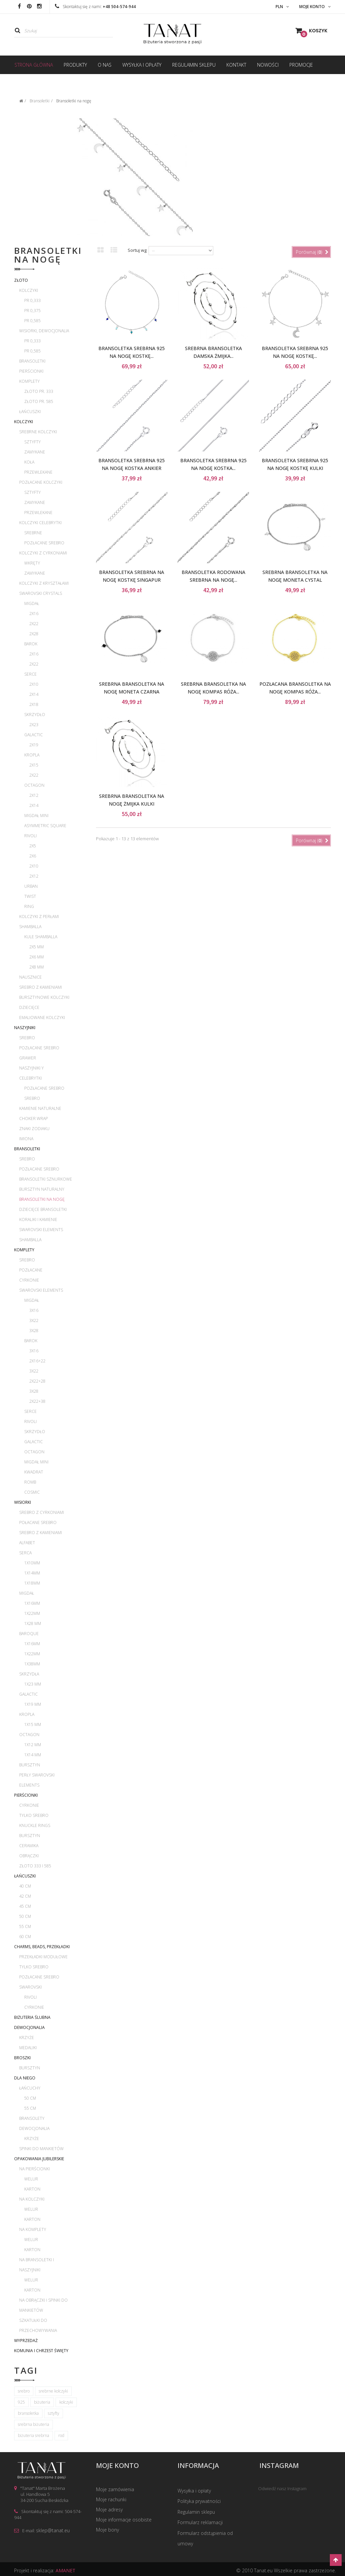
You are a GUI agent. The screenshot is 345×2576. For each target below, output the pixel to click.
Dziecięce (29, 1007)
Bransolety (31, 2118)
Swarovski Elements (41, 1229)
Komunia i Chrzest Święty (41, 2350)
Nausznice (30, 977)
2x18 (33, 704)
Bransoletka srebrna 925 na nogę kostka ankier (131, 464)
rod (61, 2435)
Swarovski (30, 1987)
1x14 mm (32, 1755)
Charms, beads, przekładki (42, 1947)
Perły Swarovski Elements (37, 1780)
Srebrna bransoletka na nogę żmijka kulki (131, 800)
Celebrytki (30, 1078)
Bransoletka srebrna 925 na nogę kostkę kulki (295, 464)
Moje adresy (109, 2510)
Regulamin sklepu (196, 2510)
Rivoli (30, 836)
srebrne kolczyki (53, 2391)
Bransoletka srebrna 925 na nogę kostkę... (131, 352)
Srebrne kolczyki (38, 432)
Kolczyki (28, 290)
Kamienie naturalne (40, 1108)
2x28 (33, 634)
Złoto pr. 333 (38, 391)
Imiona (26, 1139)
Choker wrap (33, 1118)
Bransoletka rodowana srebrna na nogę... (213, 576)
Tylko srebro (34, 1815)
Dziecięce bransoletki (43, 1209)
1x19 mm (32, 1704)
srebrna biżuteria (33, 2424)
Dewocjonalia (29, 2027)
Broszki (22, 2058)
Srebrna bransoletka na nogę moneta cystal (294, 576)
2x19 (33, 745)
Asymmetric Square (45, 825)
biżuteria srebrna (33, 2435)
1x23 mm (32, 1684)
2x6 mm (36, 957)
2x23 (33, 724)
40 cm (25, 1886)
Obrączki (29, 1856)
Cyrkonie (29, 1280)
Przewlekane (38, 472)
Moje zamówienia (115, 2490)
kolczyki (66, 2402)
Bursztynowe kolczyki (44, 997)
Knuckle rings (34, 1825)
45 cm (25, 1906)
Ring (29, 906)
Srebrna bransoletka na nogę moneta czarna (131, 688)
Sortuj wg (137, 250)
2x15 (33, 765)
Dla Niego (24, 2078)
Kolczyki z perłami (39, 916)
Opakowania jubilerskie (39, 2159)
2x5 (32, 846)
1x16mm (32, 1603)
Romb (30, 1482)
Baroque (29, 1633)
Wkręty (32, 563)
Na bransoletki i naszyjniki (36, 2265)
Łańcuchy (29, 2088)
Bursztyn (29, 1765)
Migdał (31, 603)
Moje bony (107, 2531)
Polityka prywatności (199, 2500)
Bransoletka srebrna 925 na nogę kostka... (213, 464)
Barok (30, 644)
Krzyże (26, 2037)
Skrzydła (29, 1674)
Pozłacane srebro (44, 543)
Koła (29, 462)
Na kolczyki (31, 2199)
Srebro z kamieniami (40, 987)
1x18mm (32, 1583)
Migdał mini (36, 815)
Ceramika (28, 1846)
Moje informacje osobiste (124, 2520)
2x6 (32, 856)
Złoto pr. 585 (38, 401)
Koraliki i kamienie (38, 1219)
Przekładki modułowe (43, 1957)
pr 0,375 (32, 310)
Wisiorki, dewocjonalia (44, 331)
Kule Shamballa (40, 937)
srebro (24, 2391)
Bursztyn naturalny (41, 1189)
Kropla (31, 755)
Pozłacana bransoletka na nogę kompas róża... (295, 688)
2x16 (33, 613)
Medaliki (28, 2047)
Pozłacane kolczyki (40, 482)
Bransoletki (32, 361)
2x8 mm (36, 967)
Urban (31, 886)
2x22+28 (37, 1381)
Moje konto (117, 2465)
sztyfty (53, 2413)
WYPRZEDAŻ (26, 2340)
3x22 (33, 1320)
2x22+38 (37, 1401)
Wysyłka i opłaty (194, 2490)
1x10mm (32, 1563)
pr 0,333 (32, 300)
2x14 (33, 694)
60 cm (25, 1936)
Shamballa (30, 926)
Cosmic (32, 1492)
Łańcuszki (30, 411)
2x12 (33, 795)
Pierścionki (31, 371)
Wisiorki (22, 1502)
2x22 (33, 623)
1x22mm (32, 1613)
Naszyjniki (24, 1027)
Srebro (27, 1038)
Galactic (33, 735)
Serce (30, 674)
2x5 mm (36, 947)
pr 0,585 (32, 321)
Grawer (27, 1058)
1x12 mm (32, 1745)
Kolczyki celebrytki (40, 523)
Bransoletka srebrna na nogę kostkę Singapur (131, 576)
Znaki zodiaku (34, 1128)
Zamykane (34, 452)
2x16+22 (37, 1361)
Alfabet (27, 1543)
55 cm (25, 1926)
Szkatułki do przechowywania (38, 2325)
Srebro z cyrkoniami (41, 1512)
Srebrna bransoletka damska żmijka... (213, 352)
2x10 (33, 684)
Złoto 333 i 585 (35, 1866)
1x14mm (32, 1573)
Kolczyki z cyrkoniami (43, 553)
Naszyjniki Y (31, 1068)
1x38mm (32, 1664)
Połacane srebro (38, 1522)
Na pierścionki (34, 2169)
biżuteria (42, 2402)
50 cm (25, 1916)
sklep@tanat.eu (53, 2530)
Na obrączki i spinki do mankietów (43, 2305)
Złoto (21, 280)
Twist (30, 896)
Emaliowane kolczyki (42, 1017)
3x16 (33, 1310)
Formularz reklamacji (200, 2520)
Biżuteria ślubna (32, 2017)
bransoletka (28, 2413)
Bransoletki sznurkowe (45, 1179)
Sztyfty (32, 442)
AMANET (65, 2567)
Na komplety (32, 2229)
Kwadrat (33, 1472)
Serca (25, 1553)
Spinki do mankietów (41, 2148)
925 (21, 2402)
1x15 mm (32, 1724)
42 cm (25, 1896)
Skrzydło (34, 714)
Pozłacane (30, 1270)
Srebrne (33, 533)
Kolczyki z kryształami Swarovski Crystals (44, 588)
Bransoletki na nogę (42, 1199)
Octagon (34, 785)
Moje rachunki (111, 2500)
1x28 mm (32, 1623)
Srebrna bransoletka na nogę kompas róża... (213, 688)
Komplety (29, 381)
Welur (31, 2179)
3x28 (33, 1330)
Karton (32, 2189)
